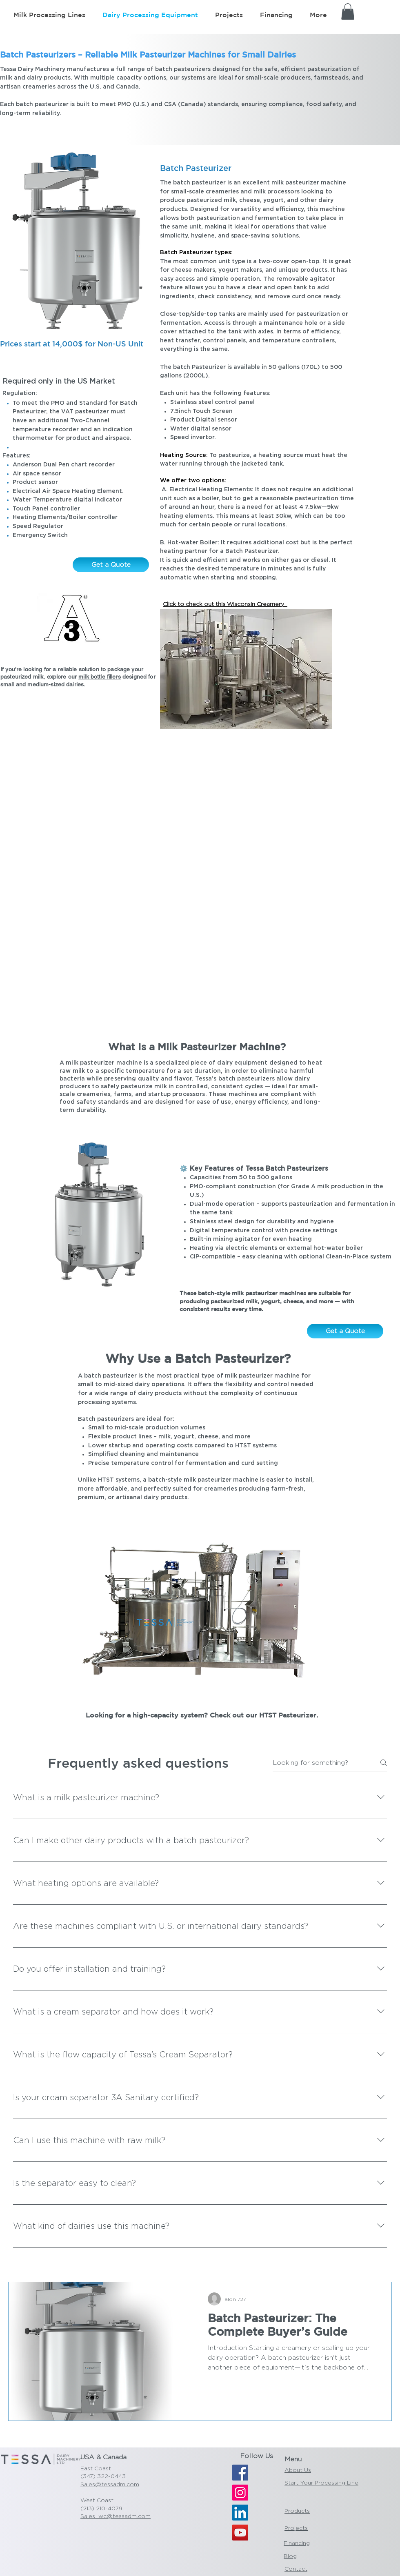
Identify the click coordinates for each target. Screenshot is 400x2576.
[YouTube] (240, 2532)
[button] (348, 11)
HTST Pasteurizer (287, 1715)
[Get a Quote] (111, 564)
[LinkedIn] (240, 2513)
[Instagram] (240, 2493)
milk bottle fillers (99, 676)
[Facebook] (240, 2473)
